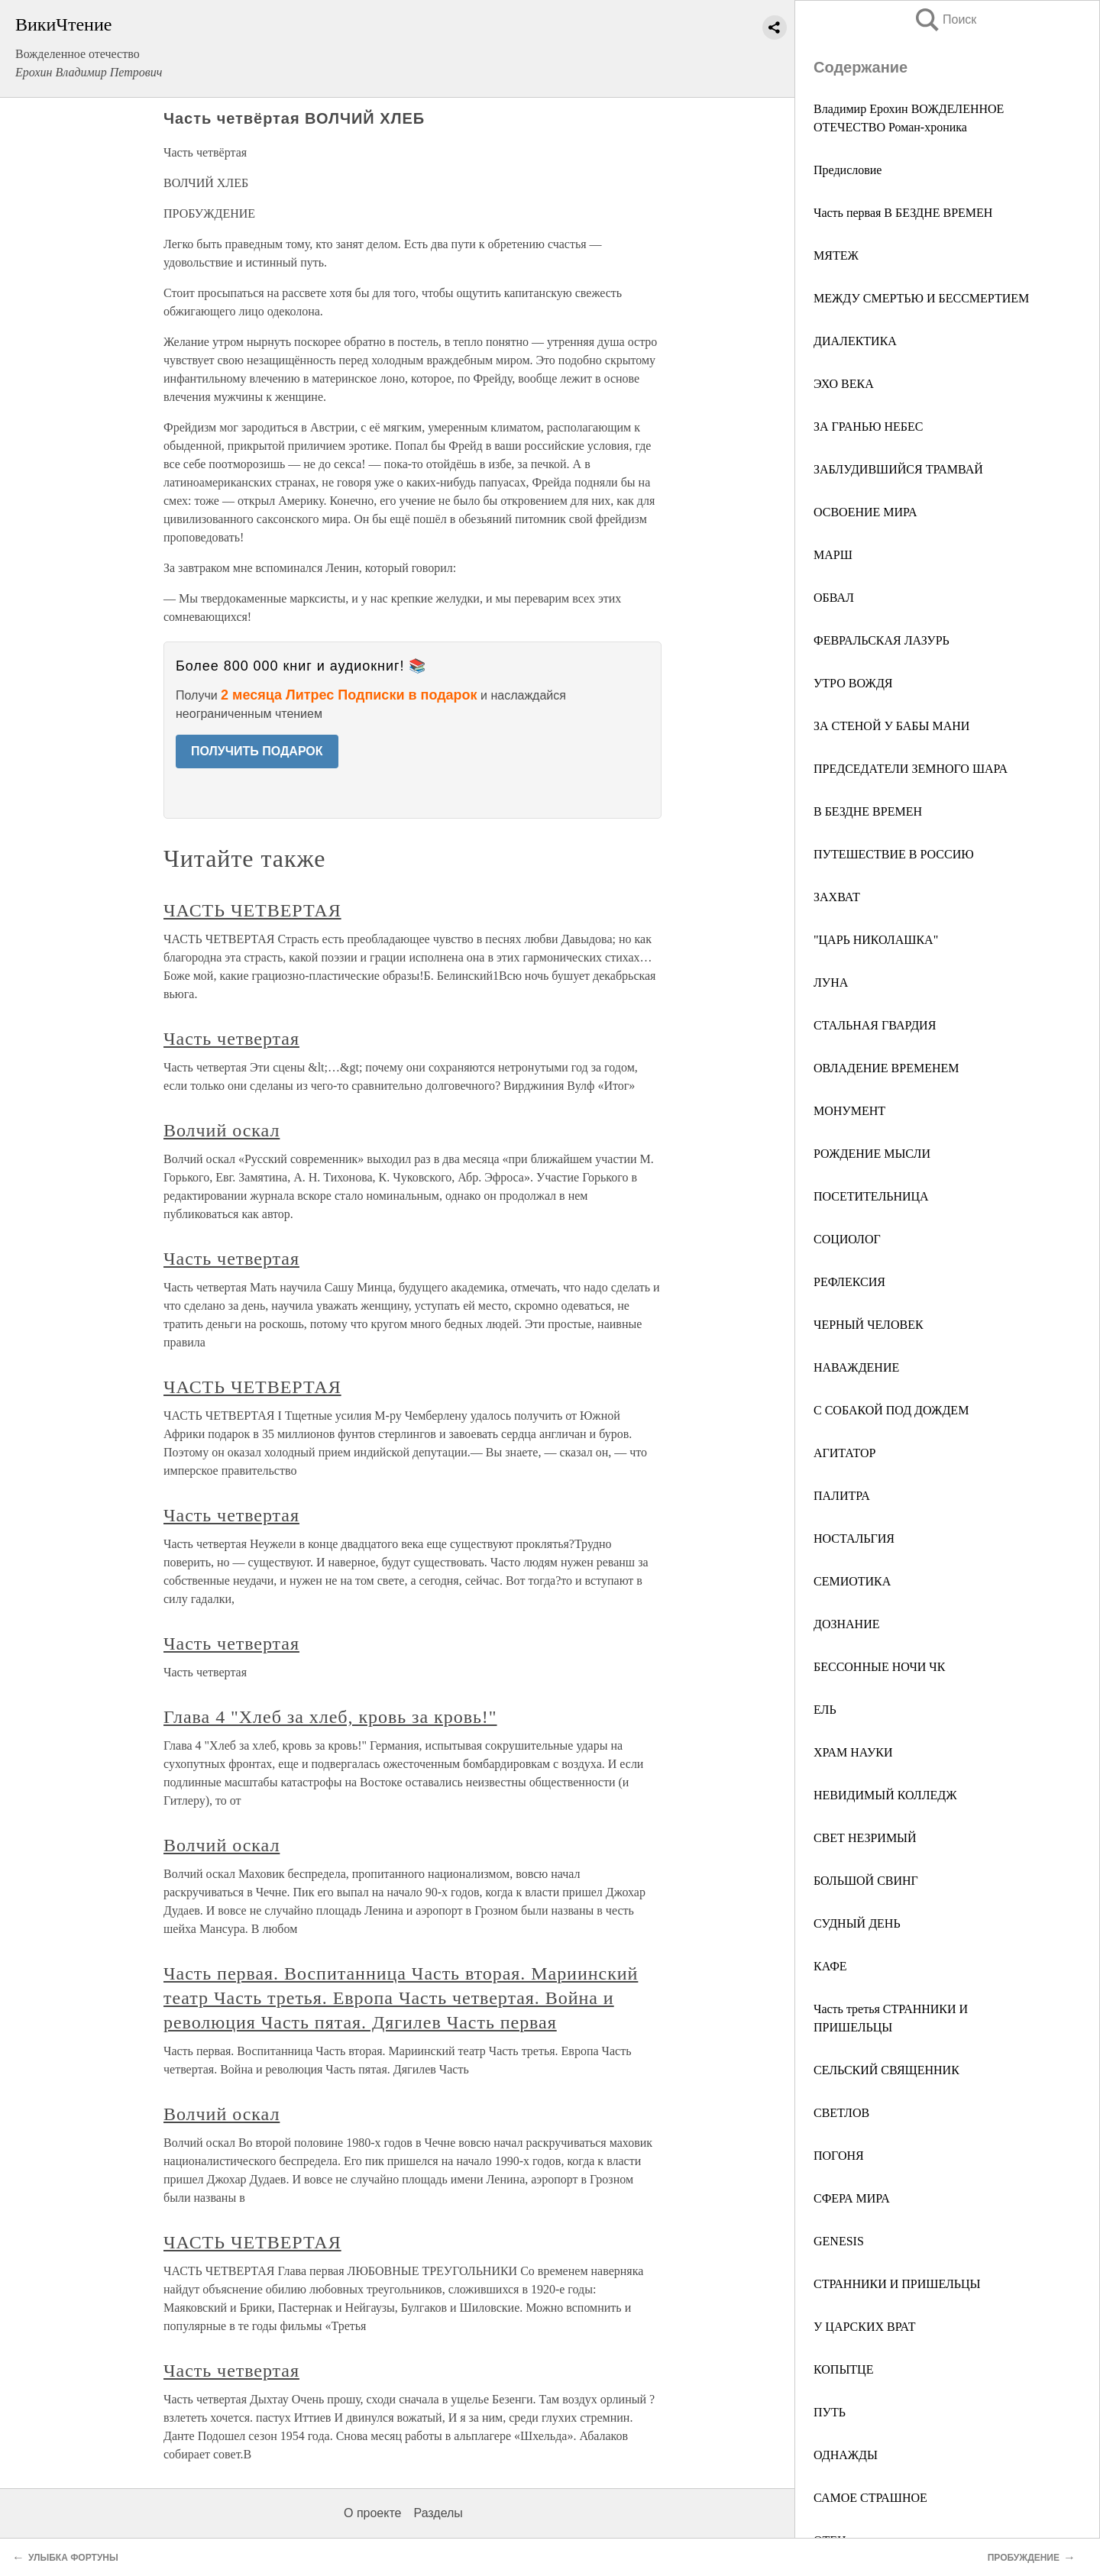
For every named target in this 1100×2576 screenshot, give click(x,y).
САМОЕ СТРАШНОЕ (870, 2497)
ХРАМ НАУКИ (853, 1752)
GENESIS (839, 2241)
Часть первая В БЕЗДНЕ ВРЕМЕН (903, 212)
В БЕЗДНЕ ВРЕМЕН (868, 811)
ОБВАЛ (834, 597)
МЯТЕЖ (836, 255)
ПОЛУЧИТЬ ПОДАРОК (257, 751)
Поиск (945, 19)
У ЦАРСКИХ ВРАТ (864, 2326)
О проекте (372, 2513)
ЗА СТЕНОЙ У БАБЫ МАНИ (891, 725)
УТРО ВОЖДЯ (853, 683)
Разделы (437, 2513)
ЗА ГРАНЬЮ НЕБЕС (868, 426)
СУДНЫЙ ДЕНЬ (857, 1923)
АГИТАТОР (845, 1452)
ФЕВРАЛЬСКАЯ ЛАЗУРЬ (882, 640)
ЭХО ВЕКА (844, 383)
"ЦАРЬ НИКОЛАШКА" (876, 939)
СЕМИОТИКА (852, 1581)
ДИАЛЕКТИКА (855, 341)
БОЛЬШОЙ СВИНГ (866, 1880)
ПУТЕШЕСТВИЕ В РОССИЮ (894, 854)
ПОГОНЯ (839, 2155)
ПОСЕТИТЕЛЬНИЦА (871, 1196)
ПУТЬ (830, 2412)
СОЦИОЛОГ (847, 1239)
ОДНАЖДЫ (846, 2454)
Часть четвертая (231, 1039)
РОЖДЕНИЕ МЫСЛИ (872, 1153)
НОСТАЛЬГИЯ (854, 1538)
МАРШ (833, 554)
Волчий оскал (221, 1130)
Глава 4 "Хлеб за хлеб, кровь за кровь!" (330, 1717)
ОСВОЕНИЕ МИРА (865, 512)
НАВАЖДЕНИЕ (856, 1367)
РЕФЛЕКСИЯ (849, 1281)
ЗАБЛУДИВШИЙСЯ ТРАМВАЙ (898, 469)
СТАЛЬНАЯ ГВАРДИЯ (875, 1025)
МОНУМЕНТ (849, 1110)
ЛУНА (831, 982)
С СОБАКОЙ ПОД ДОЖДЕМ (891, 1410)
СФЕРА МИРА (852, 2198)
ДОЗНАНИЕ (846, 1624)
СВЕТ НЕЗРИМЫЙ (865, 1837)
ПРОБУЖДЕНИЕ (1024, 2557)
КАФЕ (830, 1966)
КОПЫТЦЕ (843, 2369)
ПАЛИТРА (842, 1495)
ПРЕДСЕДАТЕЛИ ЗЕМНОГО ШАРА (911, 768)
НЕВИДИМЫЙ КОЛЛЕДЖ (885, 1795)
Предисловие (848, 169)
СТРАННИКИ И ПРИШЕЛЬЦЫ (897, 2283)
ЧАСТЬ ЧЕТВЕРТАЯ (252, 910)
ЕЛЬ (825, 1709)
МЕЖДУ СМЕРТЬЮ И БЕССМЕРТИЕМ (921, 298)
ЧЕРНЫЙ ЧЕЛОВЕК (869, 1324)
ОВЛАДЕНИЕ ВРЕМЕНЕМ (886, 1068)
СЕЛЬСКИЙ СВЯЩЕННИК (886, 2070)
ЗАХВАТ (837, 896)
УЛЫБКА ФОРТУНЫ (73, 2557)
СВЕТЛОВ (841, 2112)
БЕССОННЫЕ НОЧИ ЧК (879, 1666)
